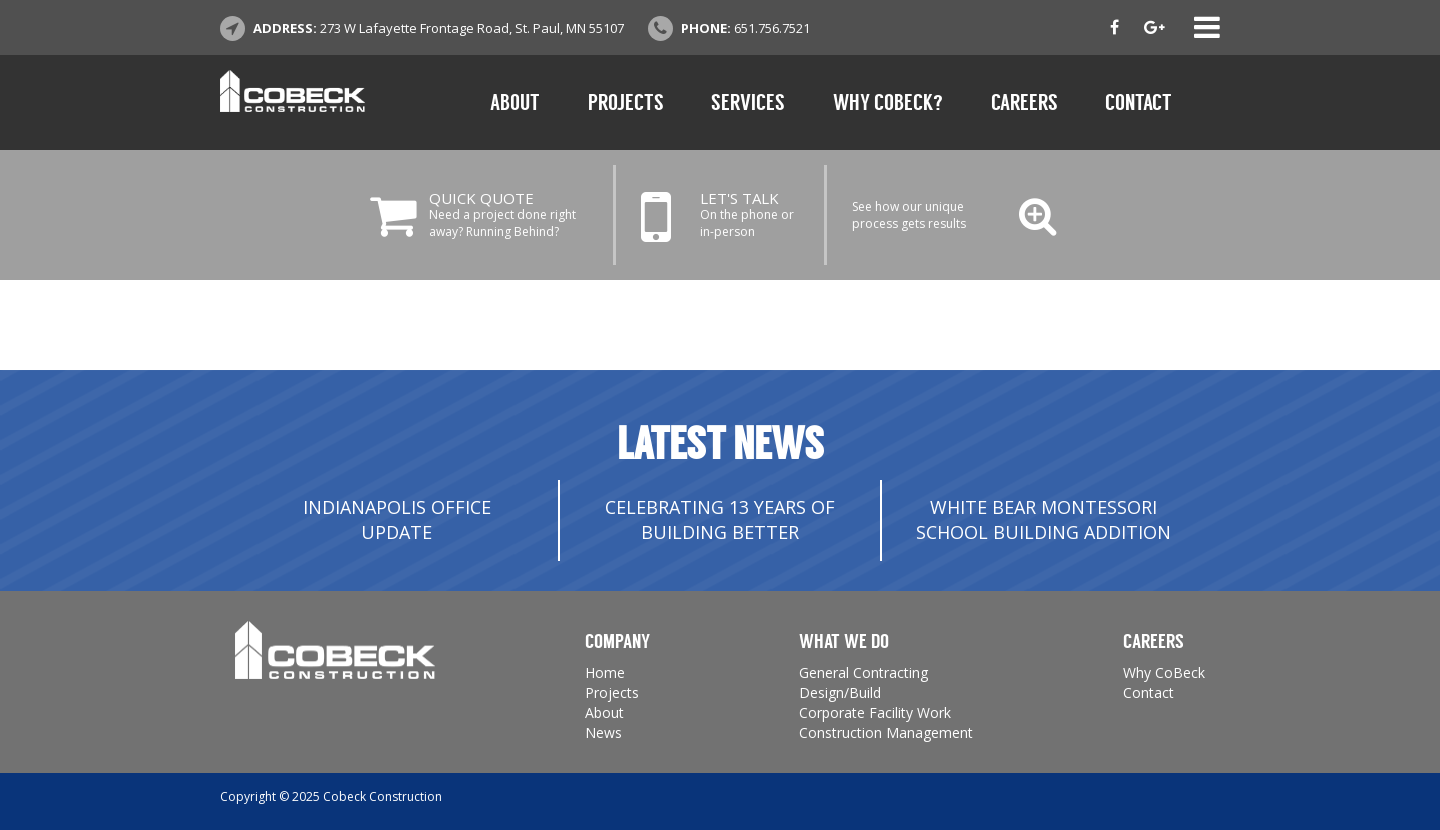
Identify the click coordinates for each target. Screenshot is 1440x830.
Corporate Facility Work (875, 712)
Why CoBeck (1164, 672)
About (515, 102)
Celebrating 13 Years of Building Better (720, 520)
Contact (1138, 102)
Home (605, 672)
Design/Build (840, 692)
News (603, 732)
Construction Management (886, 732)
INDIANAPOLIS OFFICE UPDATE (397, 520)
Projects (626, 102)
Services (748, 102)
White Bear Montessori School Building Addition (1043, 520)
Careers (1024, 102)
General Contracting (863, 672)
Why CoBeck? (888, 102)
